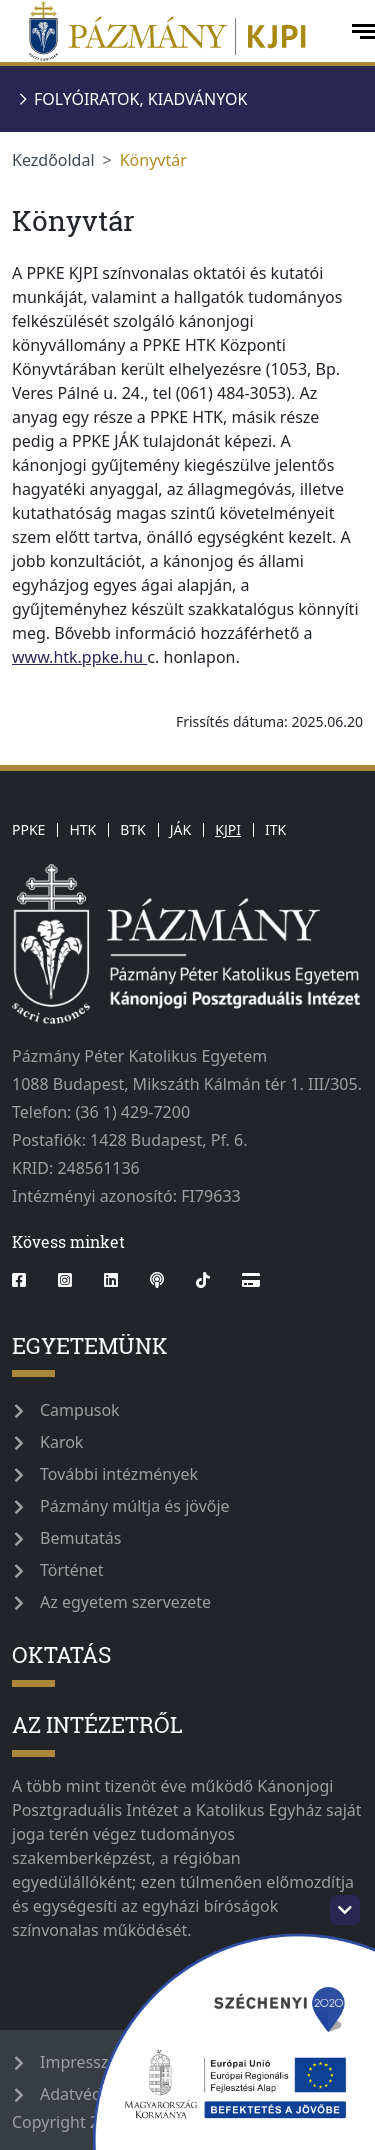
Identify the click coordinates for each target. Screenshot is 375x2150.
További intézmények (119, 1474)
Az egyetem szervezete (125, 1602)
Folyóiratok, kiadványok (140, 99)
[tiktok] (203, 1280)
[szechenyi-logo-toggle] (345, 1910)
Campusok (80, 1410)
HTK (82, 829)
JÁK (180, 829)
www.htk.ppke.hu (79, 657)
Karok (61, 1442)
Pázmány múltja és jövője (135, 1506)
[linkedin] (111, 1280)
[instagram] (65, 1280)
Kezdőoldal (53, 160)
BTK (133, 829)
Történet (72, 1570)
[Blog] (251, 1280)
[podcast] (157, 1280)
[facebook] (27, 1280)
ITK (275, 829)
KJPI (228, 829)
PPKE (28, 829)
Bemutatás (80, 1538)
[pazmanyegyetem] (173, 31)
